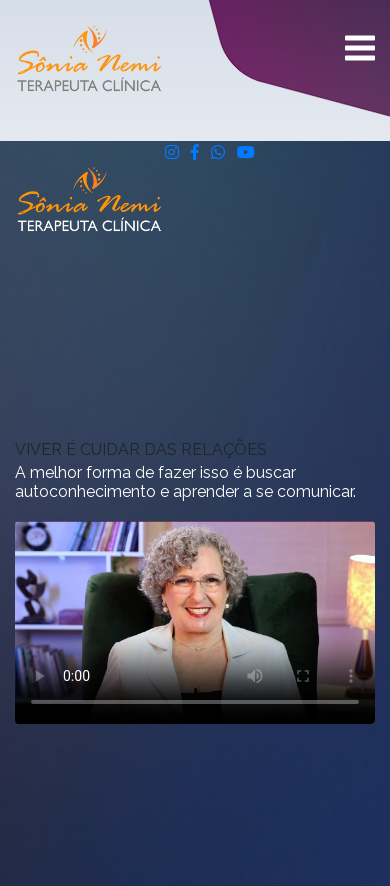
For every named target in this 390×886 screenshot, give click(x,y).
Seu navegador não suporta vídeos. (195, 622)
